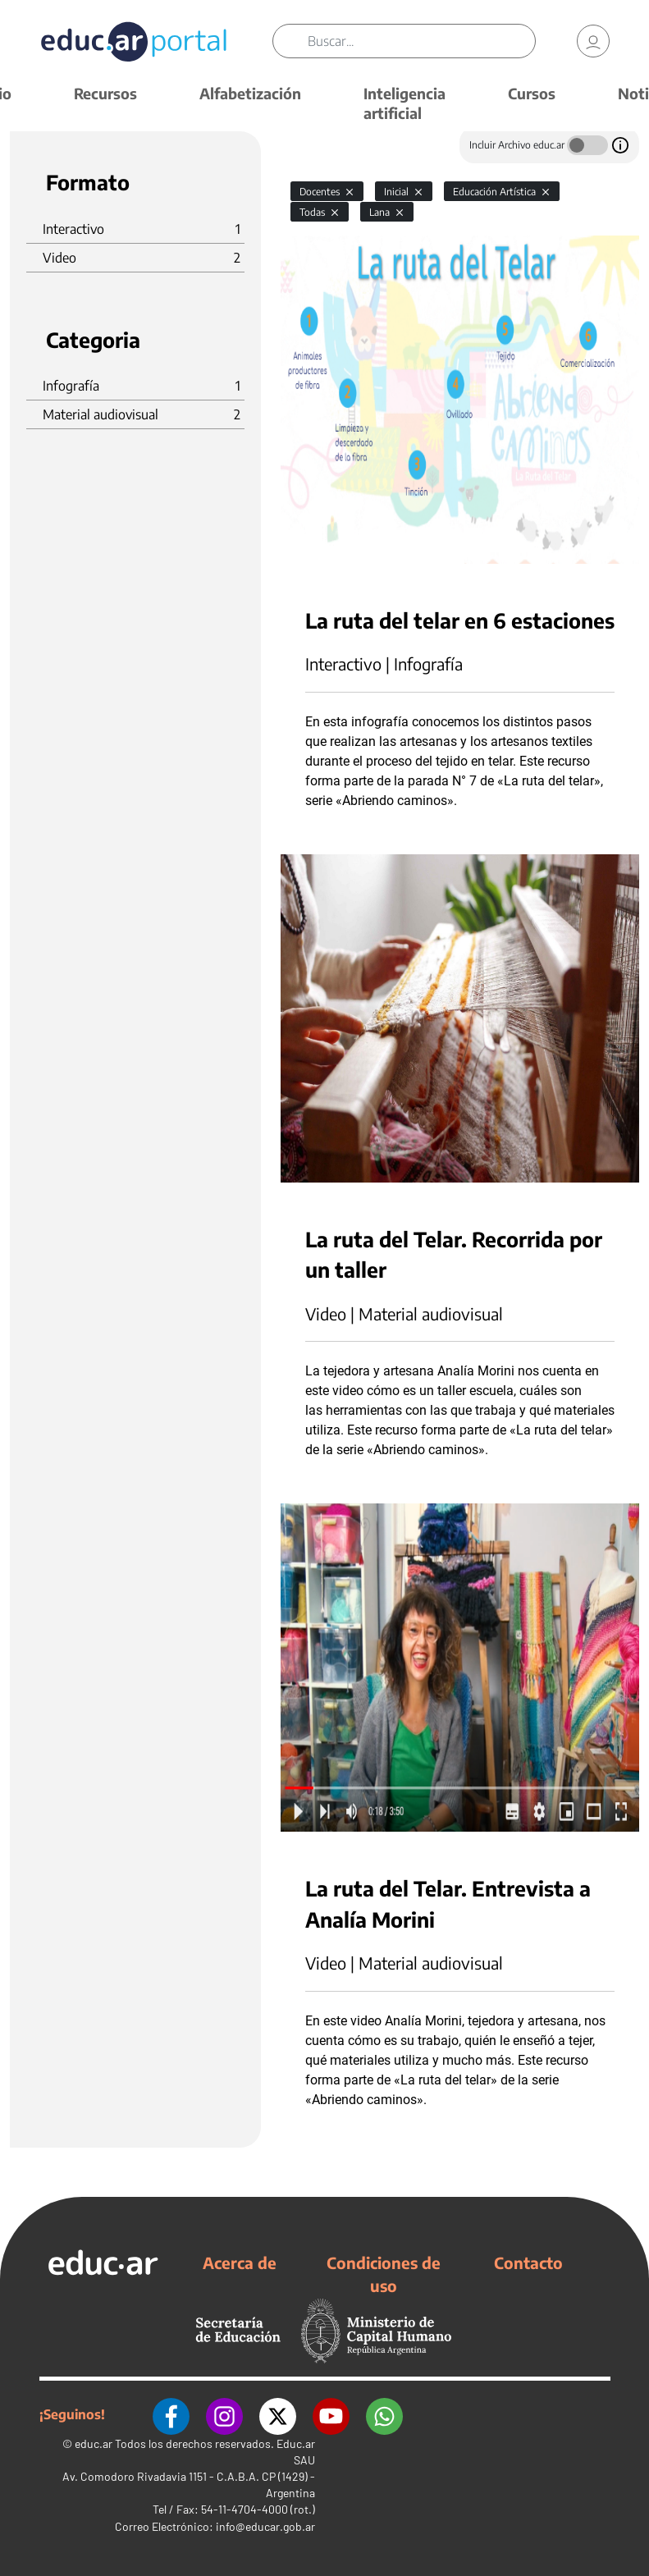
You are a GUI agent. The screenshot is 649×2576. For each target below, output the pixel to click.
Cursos (531, 93)
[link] (593, 41)
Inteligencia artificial (404, 103)
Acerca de (240, 2262)
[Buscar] (421, 41)
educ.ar (93, 2443)
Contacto (528, 2262)
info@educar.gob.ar (265, 2526)
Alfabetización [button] (250, 93)
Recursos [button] (105, 93)
